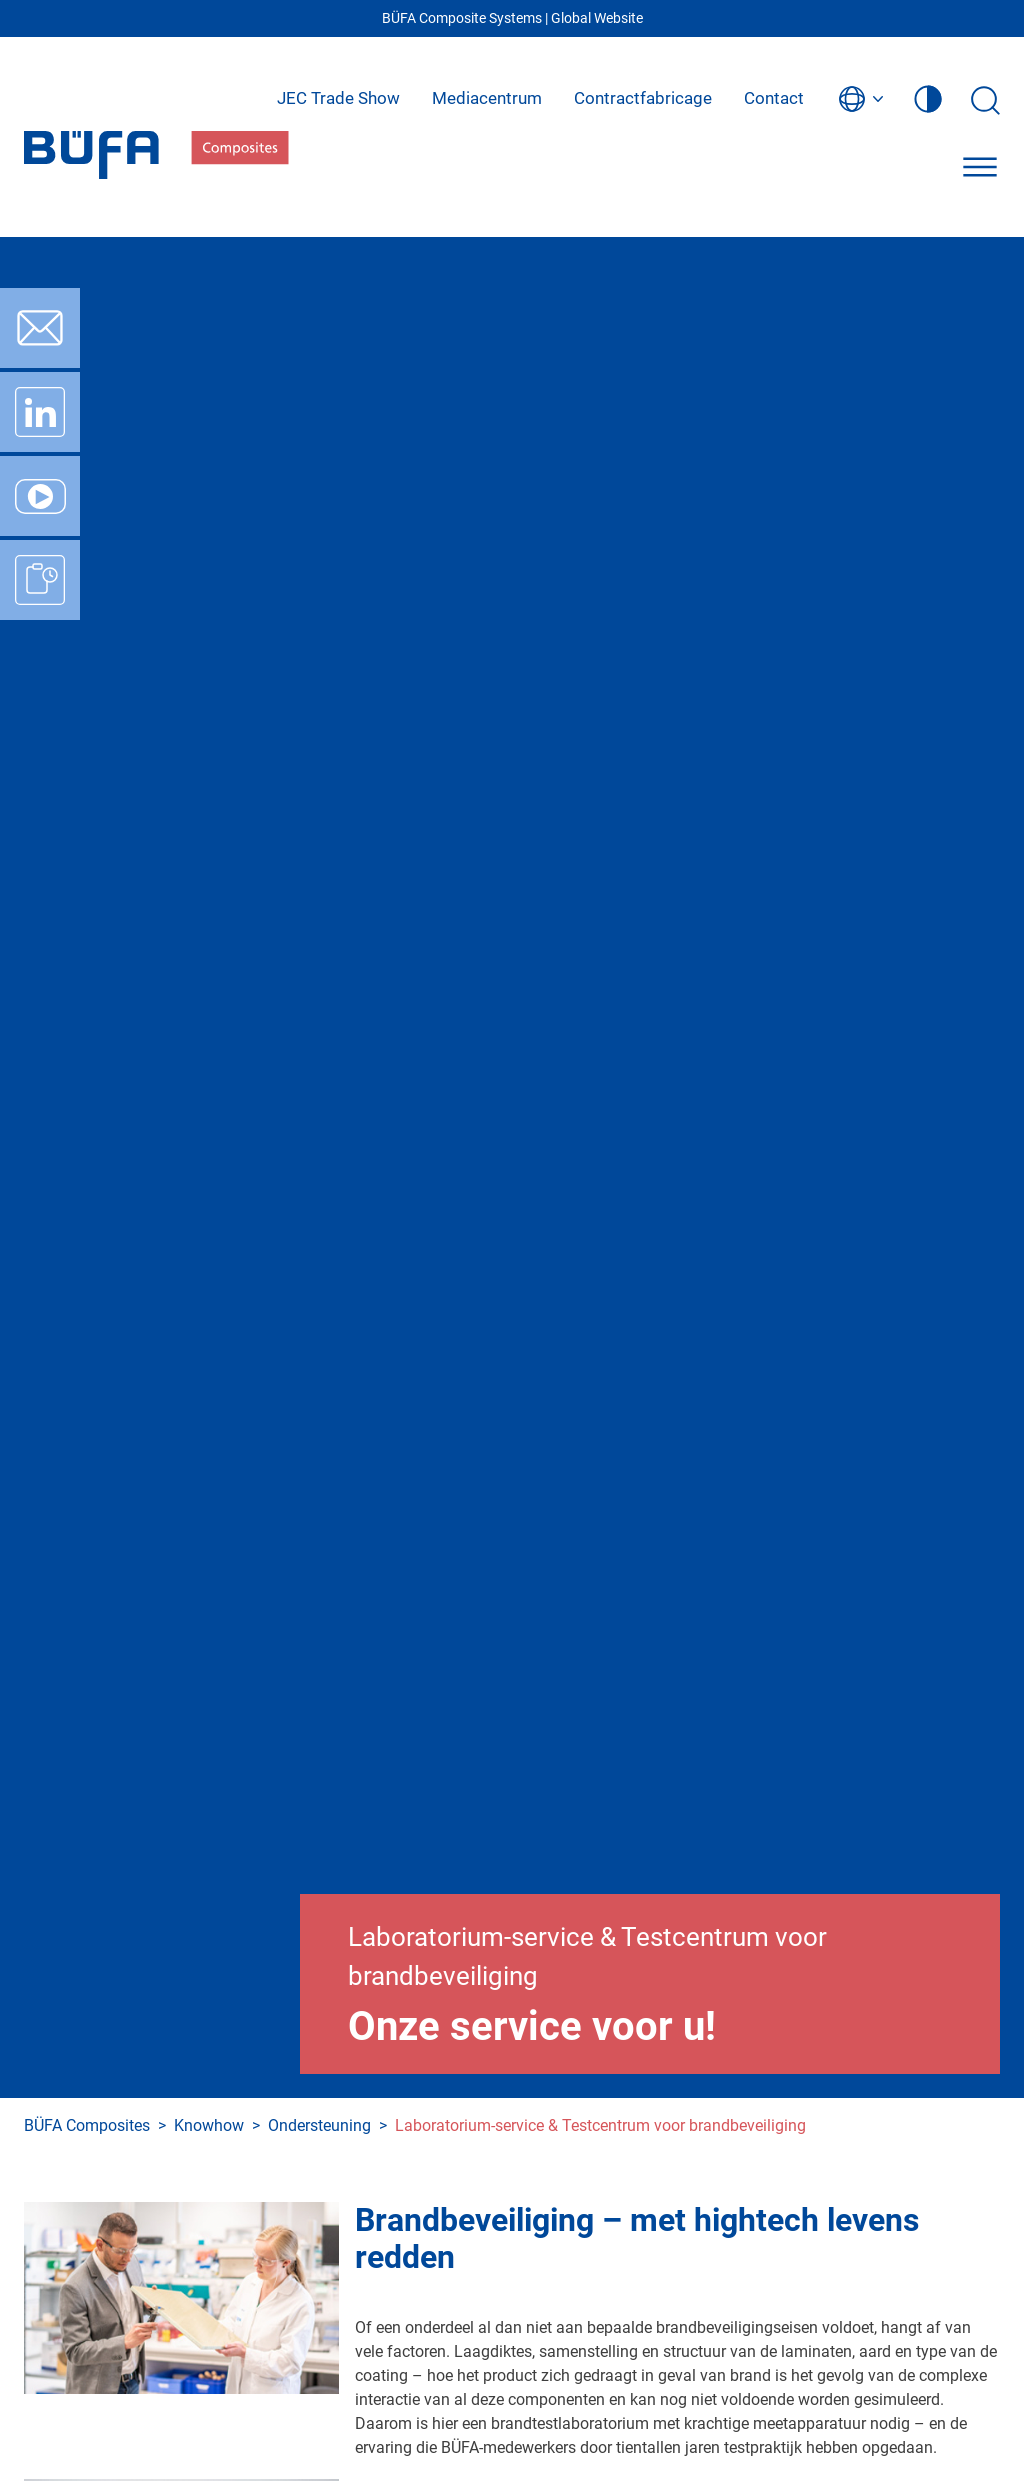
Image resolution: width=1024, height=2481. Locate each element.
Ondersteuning (319, 2125)
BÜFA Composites (87, 2125)
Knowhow (209, 2125)
